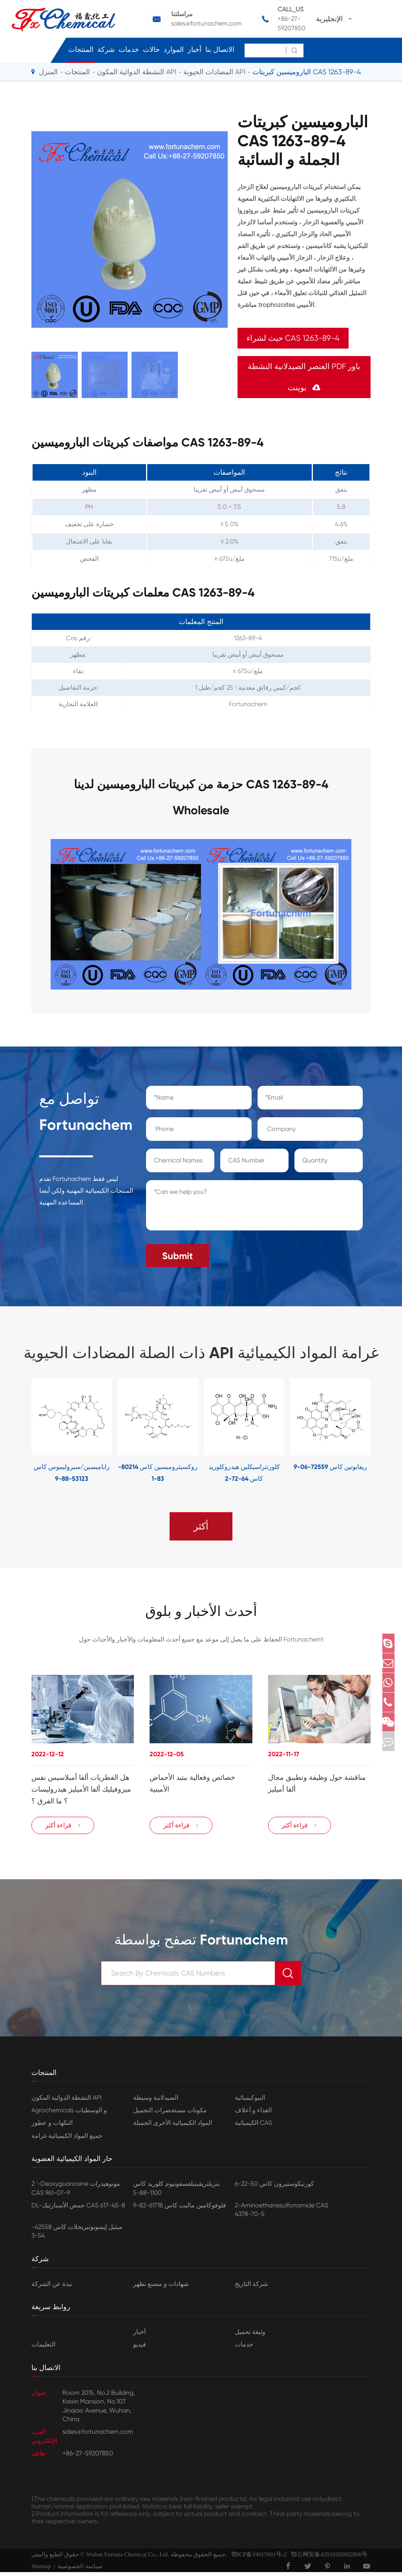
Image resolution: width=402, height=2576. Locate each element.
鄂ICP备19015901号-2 (257, 2558)
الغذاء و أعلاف (253, 2114)
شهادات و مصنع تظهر (160, 2287)
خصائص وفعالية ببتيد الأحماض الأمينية (192, 1781)
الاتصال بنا (219, 49)
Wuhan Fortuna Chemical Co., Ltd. (127, 2558)
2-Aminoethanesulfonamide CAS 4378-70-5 (281, 2213)
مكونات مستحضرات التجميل (170, 2114)
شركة (106, 49)
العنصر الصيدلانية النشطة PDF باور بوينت (304, 377)
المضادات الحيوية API (214, 72)
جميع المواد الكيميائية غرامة (66, 2139)
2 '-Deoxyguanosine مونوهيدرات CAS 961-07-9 (75, 2192)
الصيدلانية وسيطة (155, 2101)
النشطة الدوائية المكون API (136, 72)
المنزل (48, 72)
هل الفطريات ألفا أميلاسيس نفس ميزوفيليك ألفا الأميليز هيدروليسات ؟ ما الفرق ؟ (81, 1787)
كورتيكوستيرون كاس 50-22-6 (274, 2187)
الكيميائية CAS (253, 2126)
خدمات (129, 49)
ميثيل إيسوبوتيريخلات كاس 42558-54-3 (76, 2235)
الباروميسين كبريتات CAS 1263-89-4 (306, 72)
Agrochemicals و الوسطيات (69, 2114)
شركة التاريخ (251, 2287)
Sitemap (41, 2570)
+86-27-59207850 (291, 23)
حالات (151, 49)
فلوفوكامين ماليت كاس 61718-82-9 (179, 2209)
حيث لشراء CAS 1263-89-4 (293, 338)
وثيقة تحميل (250, 2335)
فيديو (139, 2348)
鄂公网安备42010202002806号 (327, 2558)
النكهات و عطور (52, 2126)
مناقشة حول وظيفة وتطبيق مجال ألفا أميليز (317, 1781)
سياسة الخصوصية (80, 2570)
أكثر (201, 1521)
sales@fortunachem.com (206, 23)
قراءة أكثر (63, 1829)
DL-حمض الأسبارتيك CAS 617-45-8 (78, 2209)
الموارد (174, 49)
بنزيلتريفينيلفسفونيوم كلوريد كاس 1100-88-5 (176, 2192)
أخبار (194, 49)
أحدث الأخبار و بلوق (201, 1608)
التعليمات (43, 2348)
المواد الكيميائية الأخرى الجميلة (172, 2126)
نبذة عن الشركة (51, 2287)
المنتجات (80, 49)
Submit (177, 1251)
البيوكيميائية (250, 2101)
